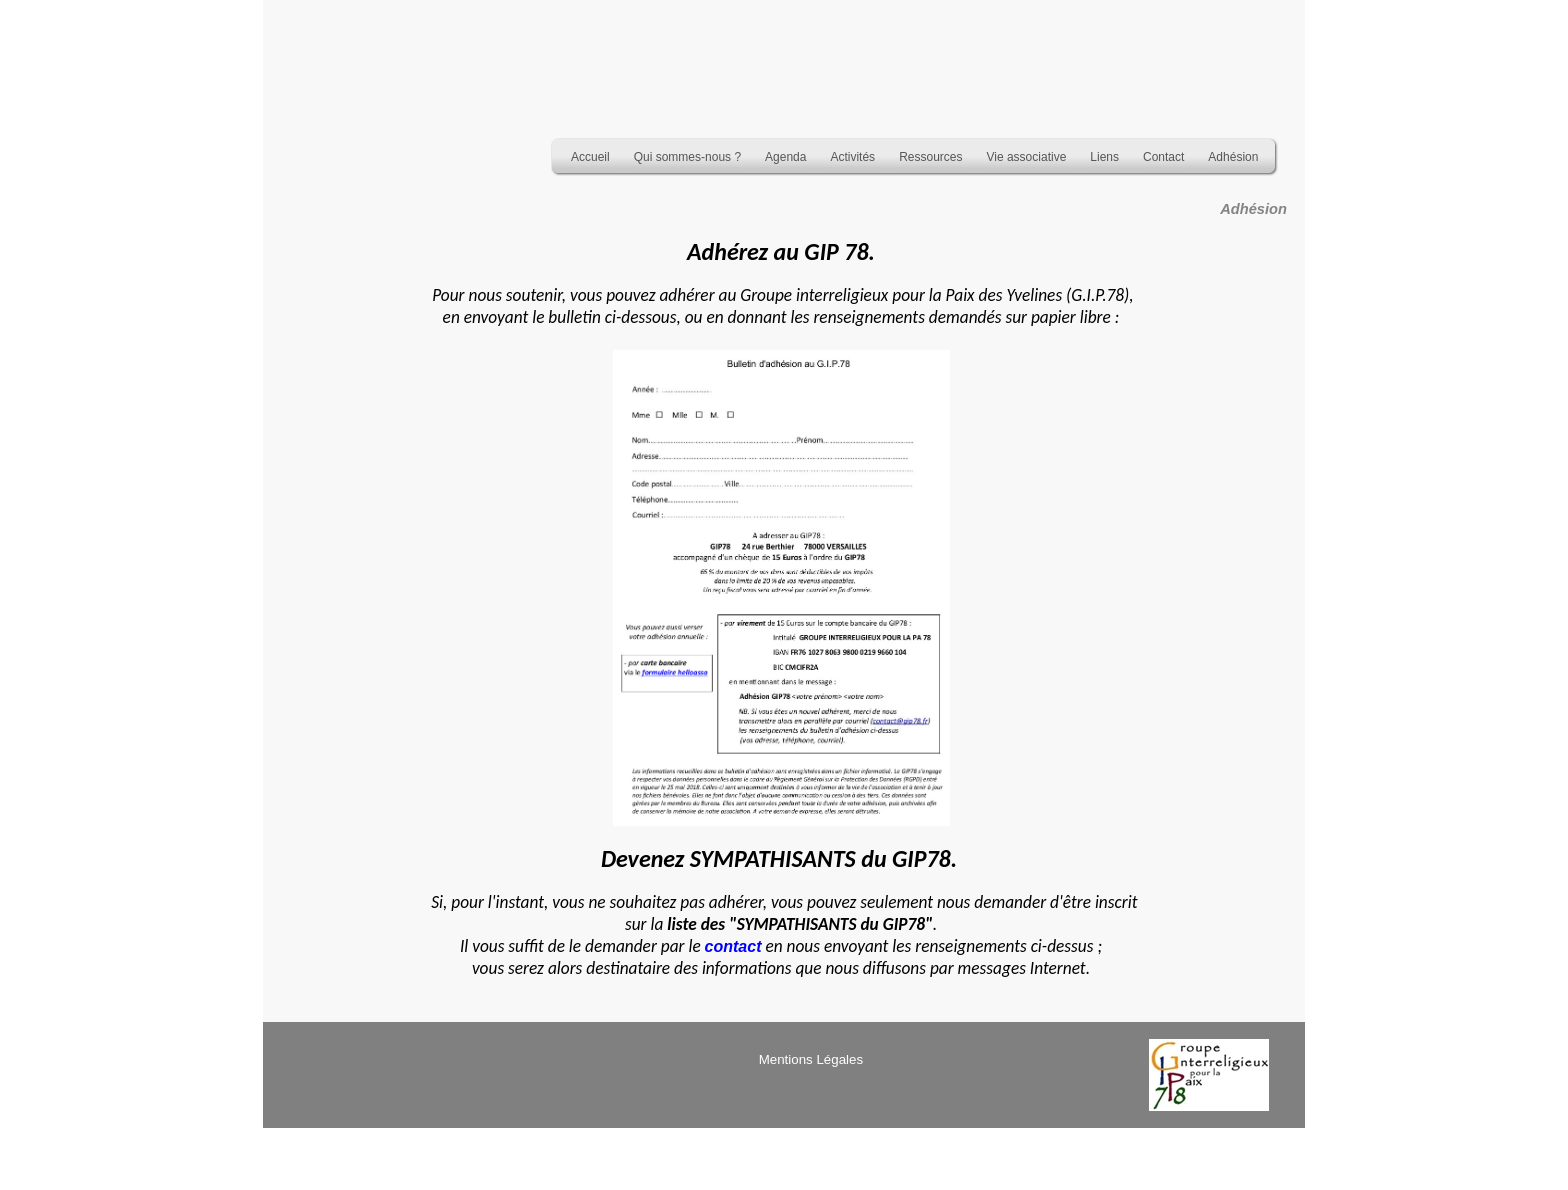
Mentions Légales (811, 1059)
